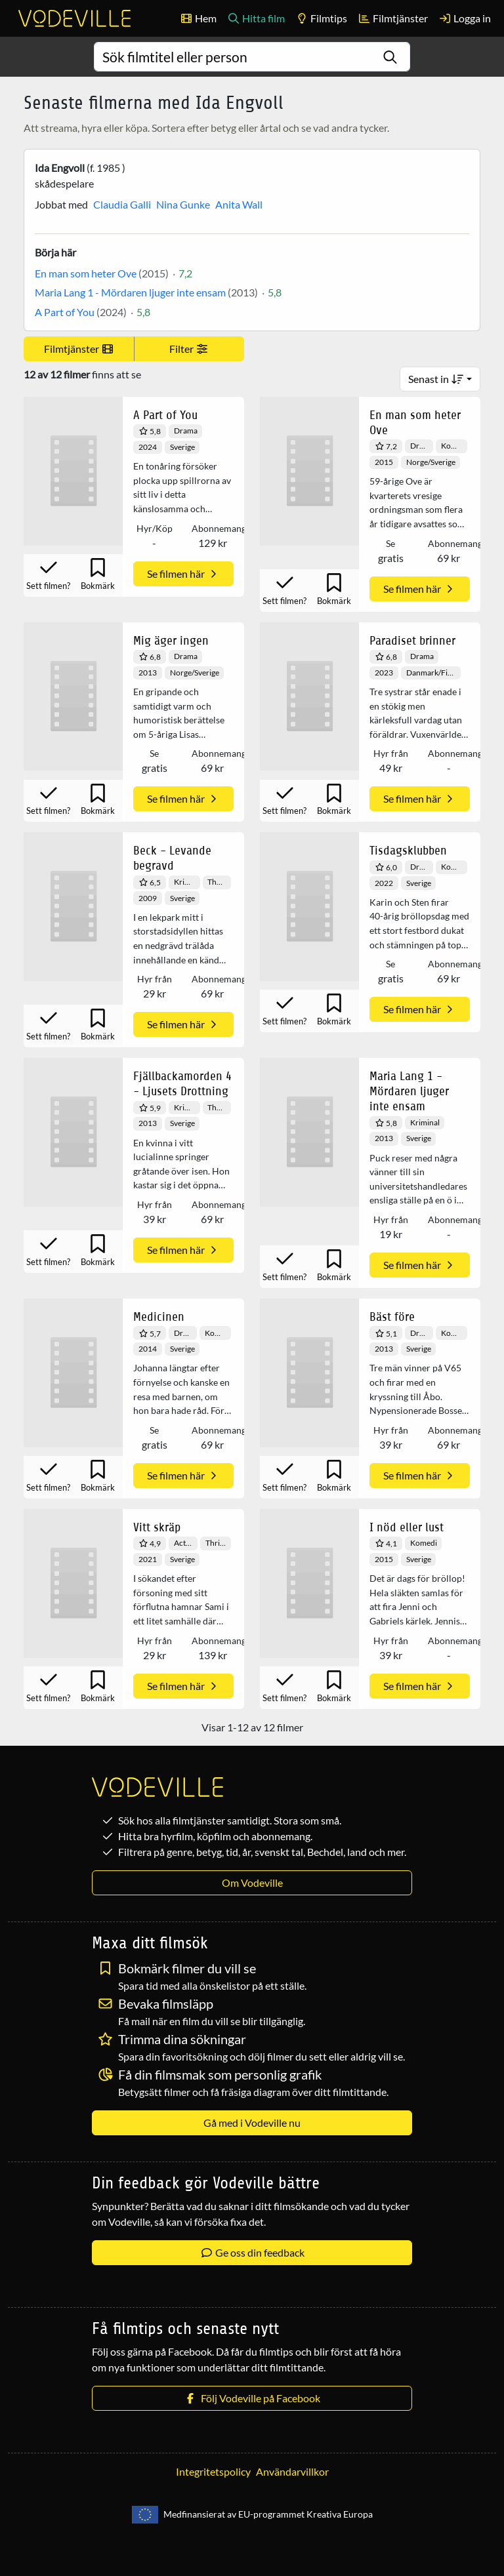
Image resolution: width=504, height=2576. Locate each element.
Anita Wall (238, 204)
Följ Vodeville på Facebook (252, 2398)
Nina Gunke (183, 204)
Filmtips (321, 18)
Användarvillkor (292, 2471)
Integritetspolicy (213, 2471)
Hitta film (256, 18)
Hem (198, 18)
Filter (189, 348)
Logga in (464, 18)
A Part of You (64, 312)
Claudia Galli (122, 204)
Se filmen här (183, 573)
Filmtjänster (393, 18)
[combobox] (252, 56)
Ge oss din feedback (252, 2252)
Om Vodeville (252, 1882)
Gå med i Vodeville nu (252, 2122)
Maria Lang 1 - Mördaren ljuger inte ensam (130, 292)
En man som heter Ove (85, 273)
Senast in (436, 378)
